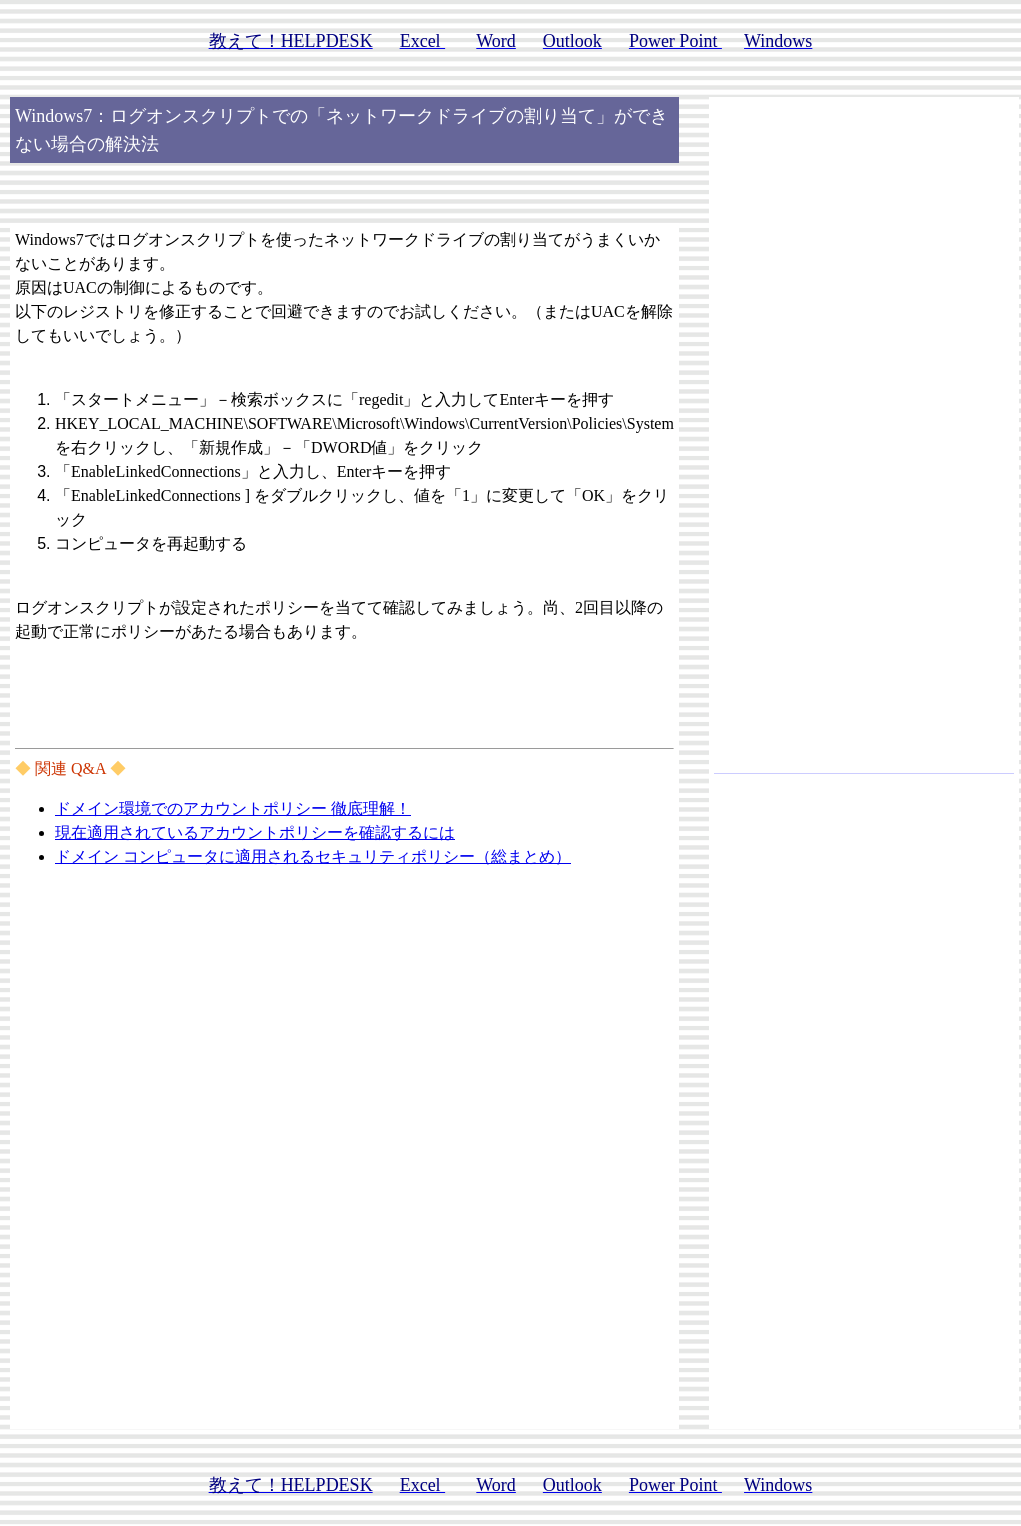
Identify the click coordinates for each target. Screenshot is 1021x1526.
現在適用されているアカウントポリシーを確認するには (255, 832)
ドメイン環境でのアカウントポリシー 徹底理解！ (233, 808)
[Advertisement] (864, 444)
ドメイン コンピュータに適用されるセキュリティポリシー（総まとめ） (313, 856)
